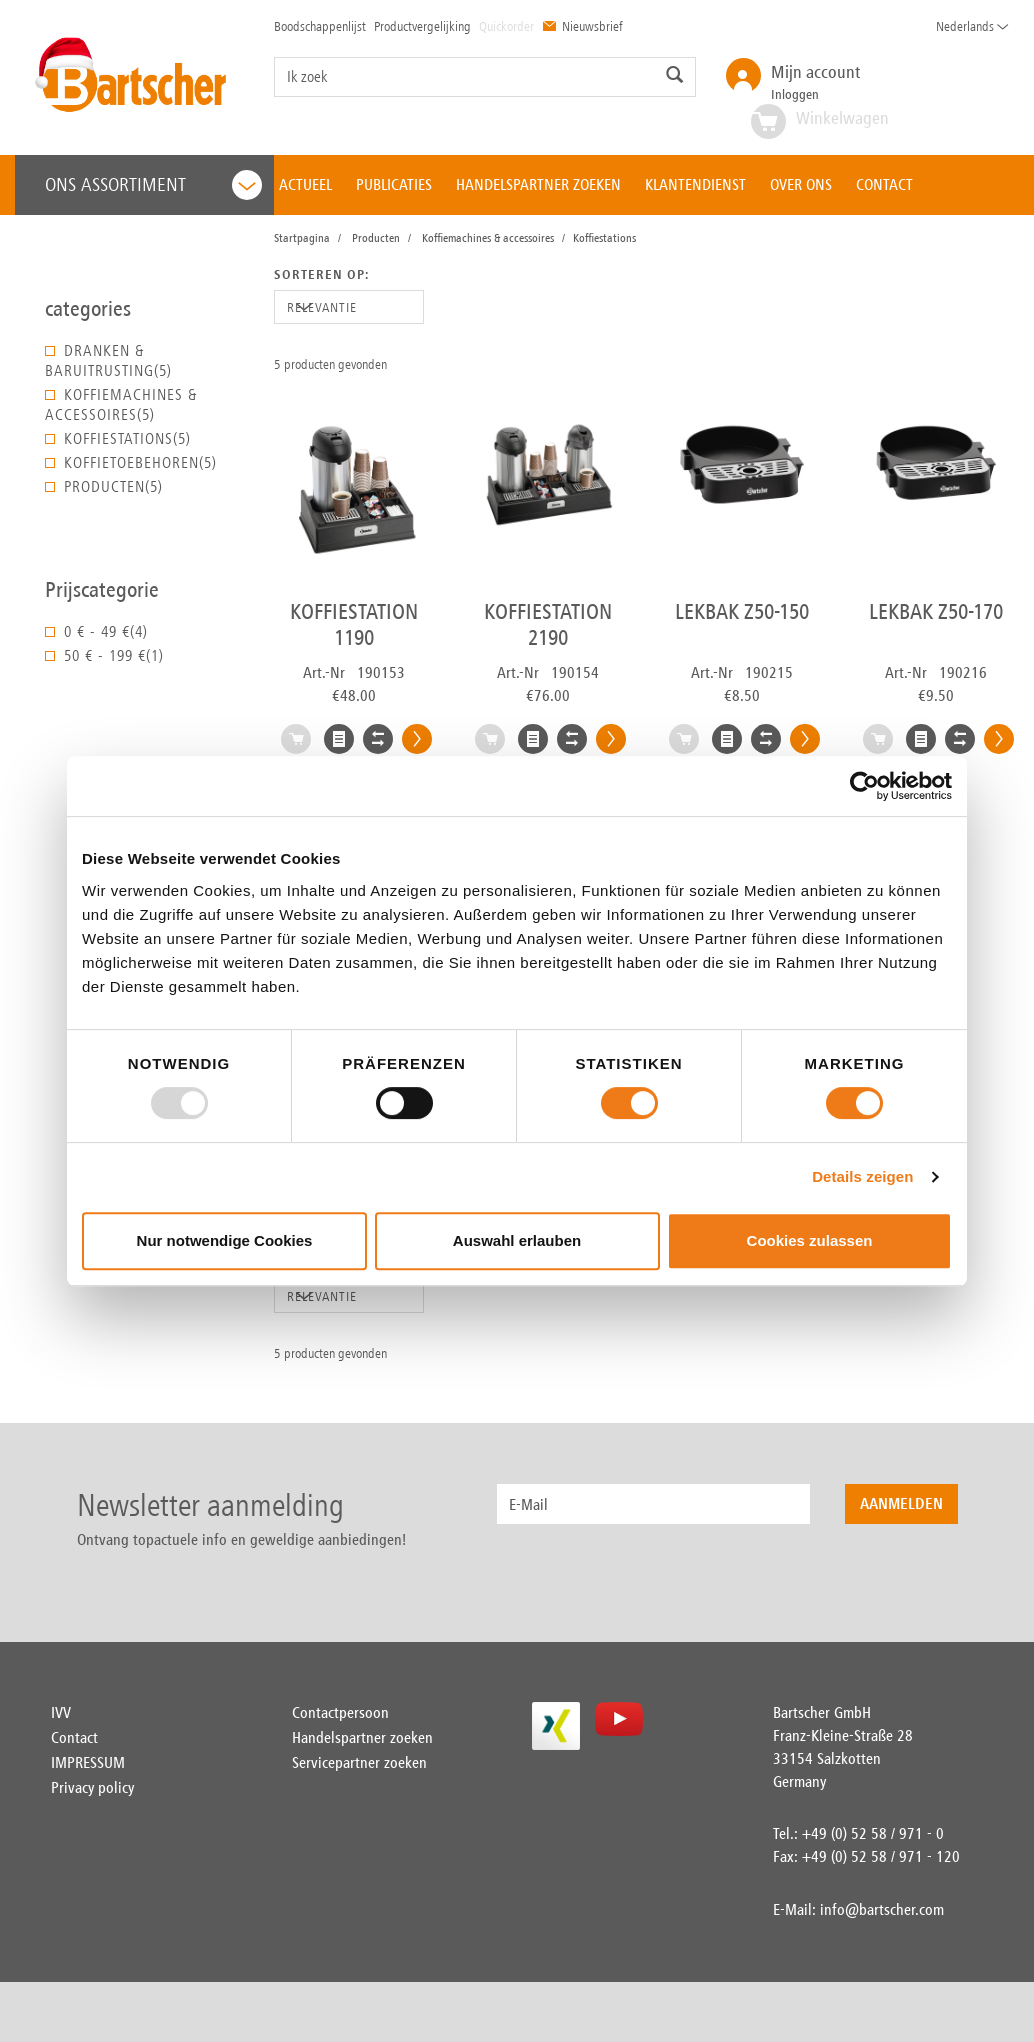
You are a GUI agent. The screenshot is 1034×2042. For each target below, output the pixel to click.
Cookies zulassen (810, 1240)
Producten (376, 238)
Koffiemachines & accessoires (488, 238)
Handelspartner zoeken (362, 1737)
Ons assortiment (153, 185)
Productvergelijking (422, 26)
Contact (74, 1737)
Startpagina (302, 238)
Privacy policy (92, 1787)
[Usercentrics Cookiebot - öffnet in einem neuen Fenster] (864, 786)
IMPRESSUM (88, 1762)
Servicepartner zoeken (359, 1762)
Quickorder (506, 26)
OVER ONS (801, 184)
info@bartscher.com (882, 1909)
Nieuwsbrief (582, 26)
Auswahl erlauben (517, 1240)
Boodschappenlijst (320, 26)
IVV (61, 1712)
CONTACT (884, 184)
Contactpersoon (340, 1712)
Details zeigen (862, 1176)
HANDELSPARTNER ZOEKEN (538, 184)
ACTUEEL (305, 184)
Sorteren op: (321, 274)
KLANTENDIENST (695, 184)
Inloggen (815, 81)
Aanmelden (901, 1503)
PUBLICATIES (394, 184)
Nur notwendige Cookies (225, 1240)
